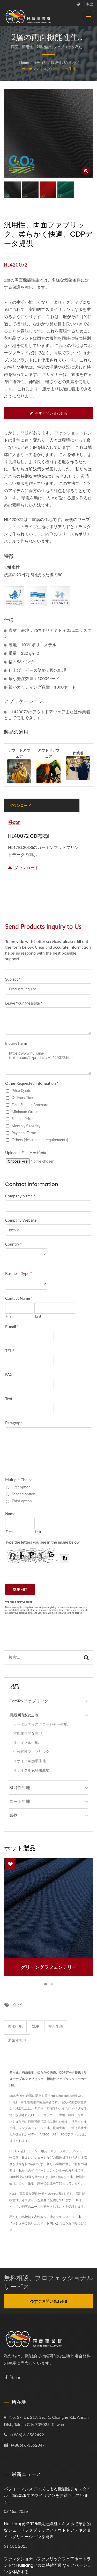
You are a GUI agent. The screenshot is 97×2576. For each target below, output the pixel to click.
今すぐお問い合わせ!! (48, 2301)
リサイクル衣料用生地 (31, 1770)
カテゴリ (40, 62)
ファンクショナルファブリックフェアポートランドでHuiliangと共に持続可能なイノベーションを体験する (47, 2565)
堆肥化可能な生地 (27, 1733)
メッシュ (15, 2223)
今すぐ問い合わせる (49, 413)
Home (24, 62)
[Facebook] (6, 2377)
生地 (77, 2217)
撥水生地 (15, 2026)
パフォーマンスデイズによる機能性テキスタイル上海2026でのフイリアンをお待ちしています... (47, 2495)
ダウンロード (23, 867)
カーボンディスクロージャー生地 (48, 69)
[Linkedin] (18, 2377)
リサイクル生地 (26, 1742)
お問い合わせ (56, 2223)
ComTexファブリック (28, 1700)
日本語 (87, 4)
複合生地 (55, 2026)
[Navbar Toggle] (88, 16)
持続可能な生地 (63, 62)
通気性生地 (17, 2040)
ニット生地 (19, 1801)
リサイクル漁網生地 (29, 1761)
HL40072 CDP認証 (29, 836)
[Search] (42, 1657)
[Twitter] (12, 2377)
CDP (35, 2026)
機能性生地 (19, 1787)
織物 (13, 1815)
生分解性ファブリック (31, 1751)
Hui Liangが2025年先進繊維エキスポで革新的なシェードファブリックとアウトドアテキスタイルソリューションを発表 (47, 2530)
